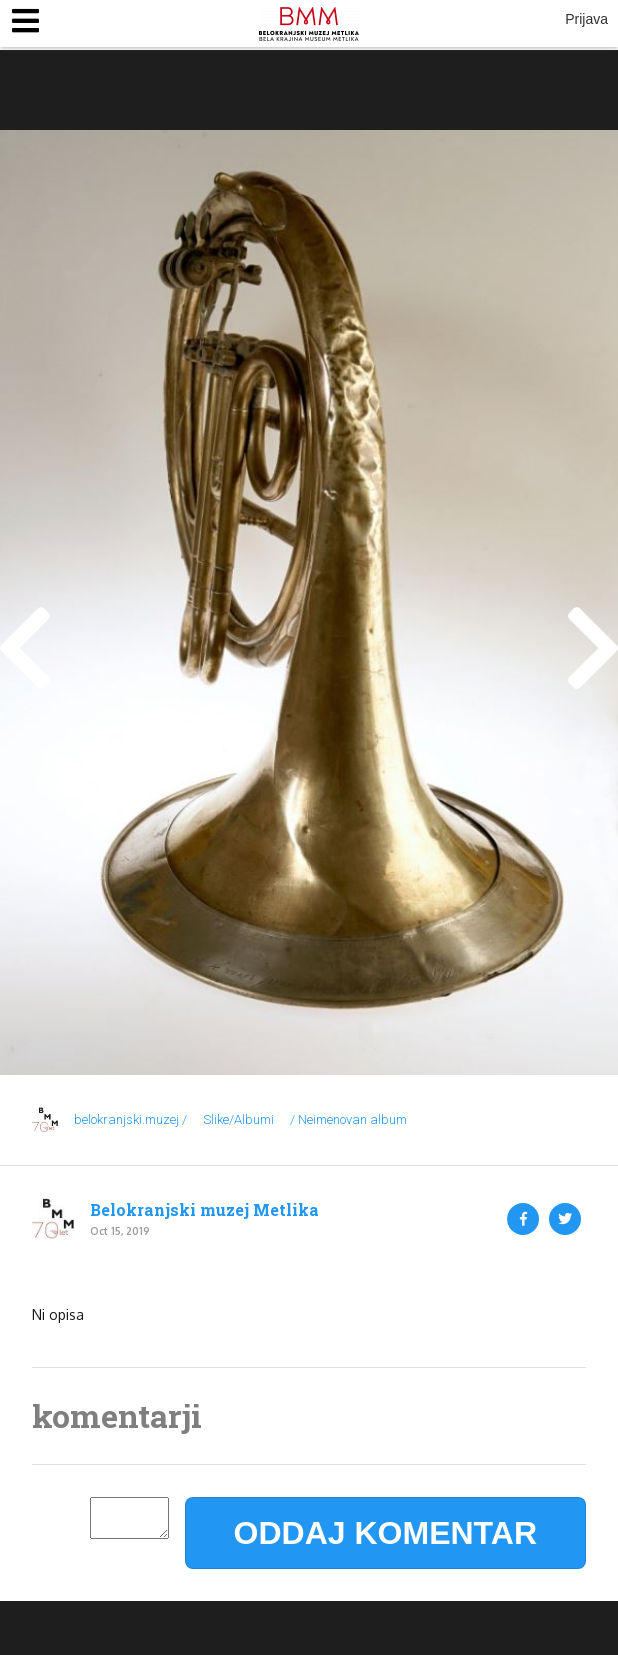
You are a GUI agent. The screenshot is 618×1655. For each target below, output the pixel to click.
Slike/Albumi (238, 1119)
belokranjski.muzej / (130, 1119)
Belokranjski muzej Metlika (204, 1210)
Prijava (586, 19)
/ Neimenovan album (348, 1119)
